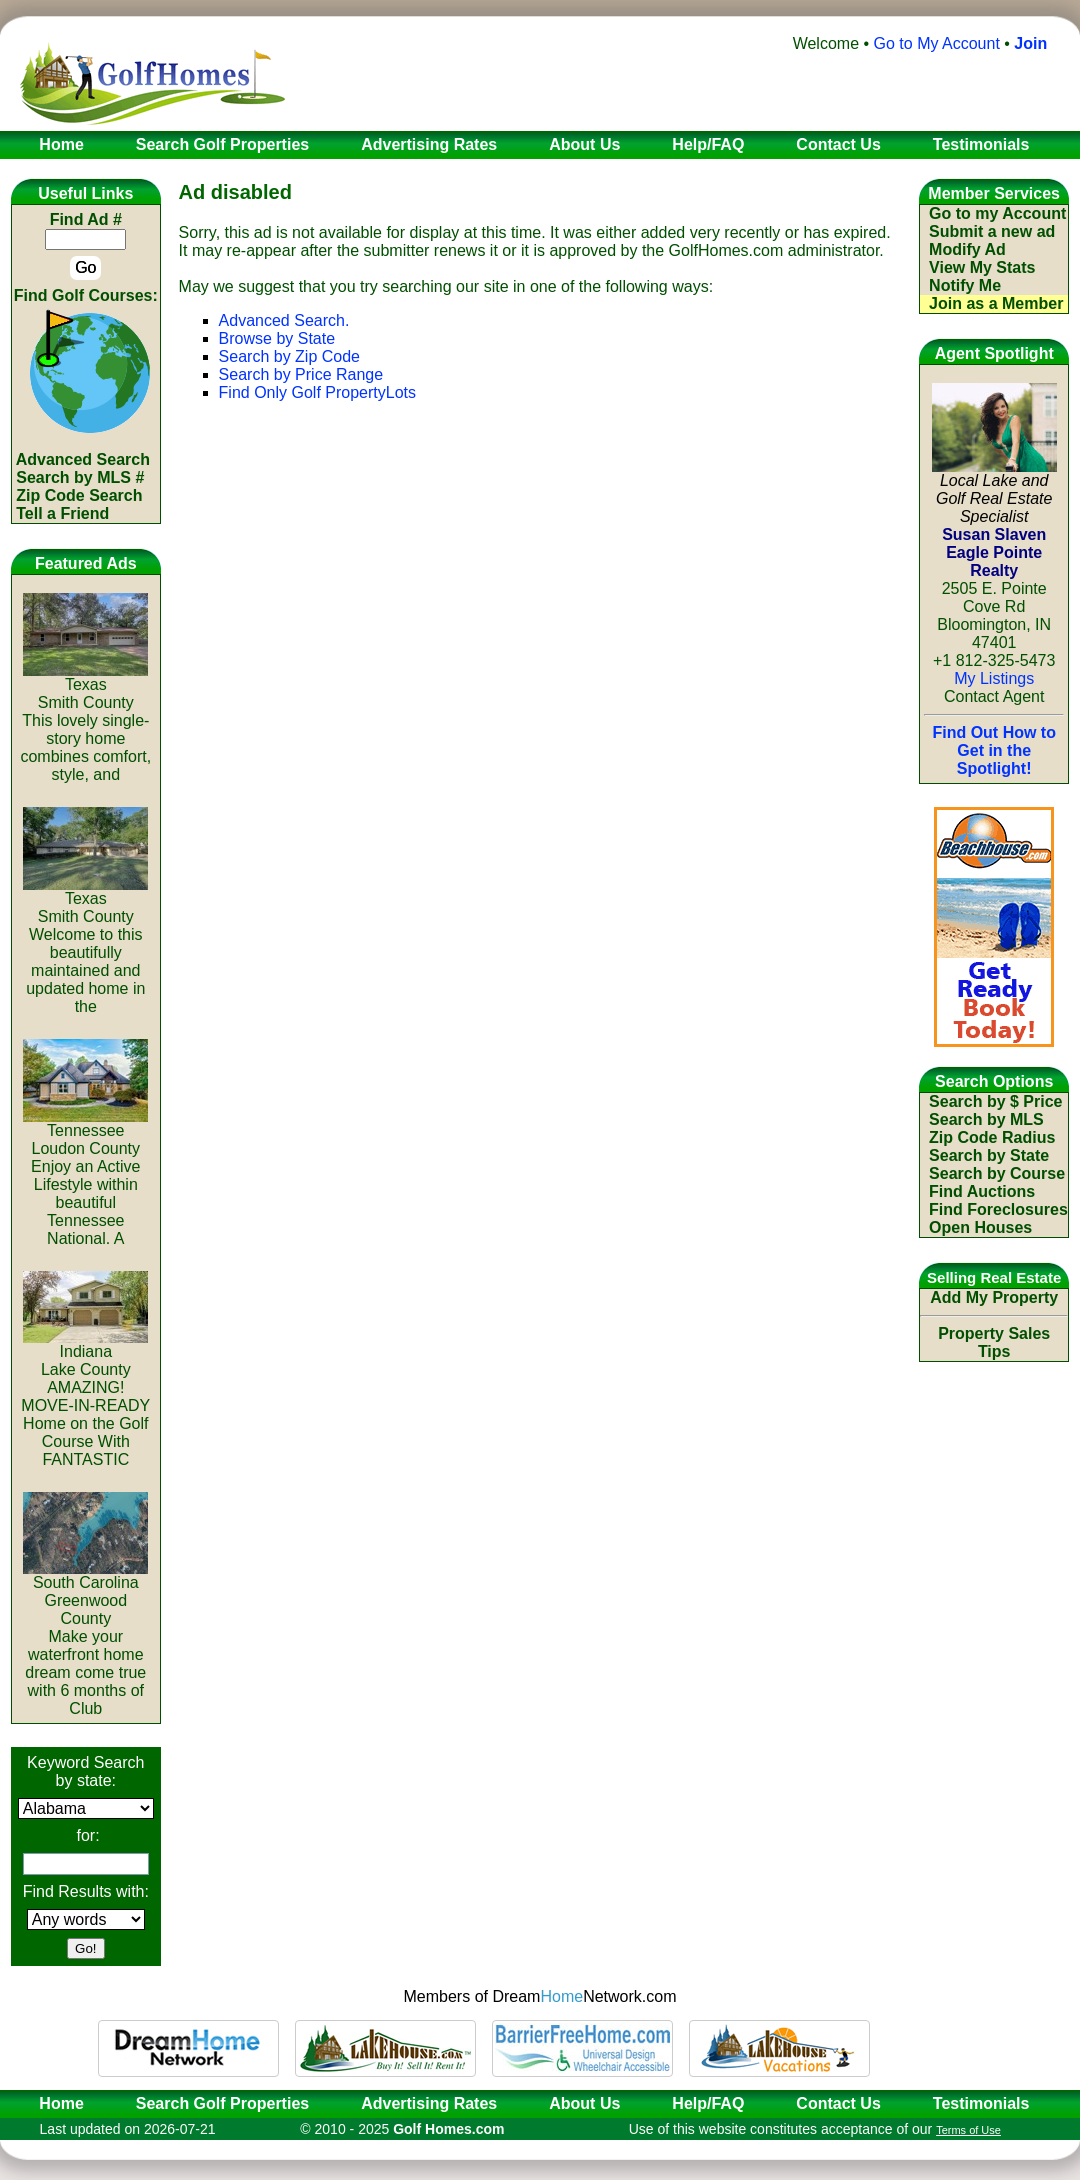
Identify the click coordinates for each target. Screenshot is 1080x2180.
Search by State (989, 1155)
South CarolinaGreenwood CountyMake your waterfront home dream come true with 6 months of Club (85, 1638)
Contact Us (838, 2103)
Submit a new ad (992, 231)
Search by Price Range (301, 374)
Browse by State (277, 338)
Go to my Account (997, 213)
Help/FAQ (708, 2103)
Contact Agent (994, 696)
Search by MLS (986, 1119)
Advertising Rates (429, 2103)
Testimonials (981, 2103)
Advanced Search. (284, 320)
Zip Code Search (79, 495)
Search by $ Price (995, 1101)
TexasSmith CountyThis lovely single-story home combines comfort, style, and (85, 722)
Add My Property (994, 1297)
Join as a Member (996, 303)
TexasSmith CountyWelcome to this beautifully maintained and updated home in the (85, 945)
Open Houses (980, 1227)
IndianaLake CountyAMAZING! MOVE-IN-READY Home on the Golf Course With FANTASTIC (85, 1398)
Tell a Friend (62, 513)
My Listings (994, 678)
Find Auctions (982, 1191)
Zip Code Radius (992, 1137)
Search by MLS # (80, 477)
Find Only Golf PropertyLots (317, 392)
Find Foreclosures (998, 1209)
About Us (584, 2103)
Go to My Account (937, 43)
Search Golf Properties (222, 2103)
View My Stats (982, 267)
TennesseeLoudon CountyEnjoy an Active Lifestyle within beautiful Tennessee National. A (85, 1177)
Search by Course (997, 1173)
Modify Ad (967, 249)
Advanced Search (83, 459)
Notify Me (965, 285)
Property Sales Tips (994, 1342)
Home (55, 2103)
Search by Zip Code (289, 356)
